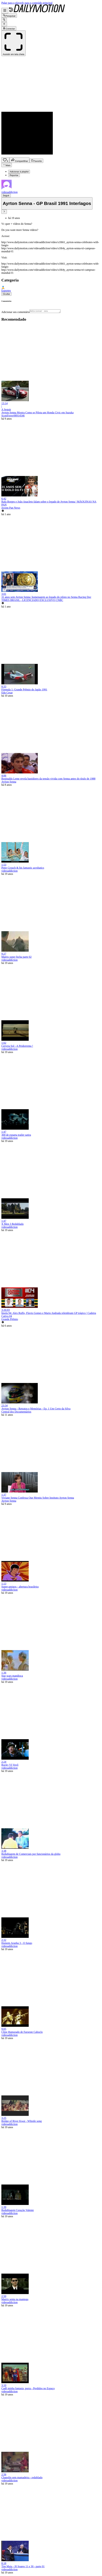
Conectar (9, 28)
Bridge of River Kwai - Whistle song (21, 2121)
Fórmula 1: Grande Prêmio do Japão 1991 (24, 690)
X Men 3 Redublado (12, 1224)
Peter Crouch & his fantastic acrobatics (22, 868)
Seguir (6, 195)
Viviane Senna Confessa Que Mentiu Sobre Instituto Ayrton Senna (37, 1498)
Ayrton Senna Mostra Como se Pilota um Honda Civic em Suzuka (37, 413)
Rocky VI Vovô (9, 1765)
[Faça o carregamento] (4, 24)
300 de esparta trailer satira (16, 1135)
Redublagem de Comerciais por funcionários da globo (30, 1854)
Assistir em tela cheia (13, 43)
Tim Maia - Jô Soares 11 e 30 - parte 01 (23, 2566)
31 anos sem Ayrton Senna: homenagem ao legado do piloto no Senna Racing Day (46, 597)
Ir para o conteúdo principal (37, 2)
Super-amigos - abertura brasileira (20, 1587)
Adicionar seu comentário (15, 312)
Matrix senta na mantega (14, 2299)
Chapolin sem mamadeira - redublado (22, 2478)
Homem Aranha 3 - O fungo (16, 1943)
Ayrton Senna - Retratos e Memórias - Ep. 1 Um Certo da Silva (35, 1409)
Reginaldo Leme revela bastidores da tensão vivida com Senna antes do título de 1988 (48, 779)
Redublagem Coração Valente (17, 2210)
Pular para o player (11, 2)
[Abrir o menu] (4, 10)
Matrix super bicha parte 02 (16, 957)
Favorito (36, 160)
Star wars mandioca (12, 1676)
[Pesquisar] (4, 20)
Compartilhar (19, 160)
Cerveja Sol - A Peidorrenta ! (17, 1046)
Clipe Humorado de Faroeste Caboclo (22, 2032)
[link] (51, 191)
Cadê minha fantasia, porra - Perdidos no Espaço (28, 2388)
